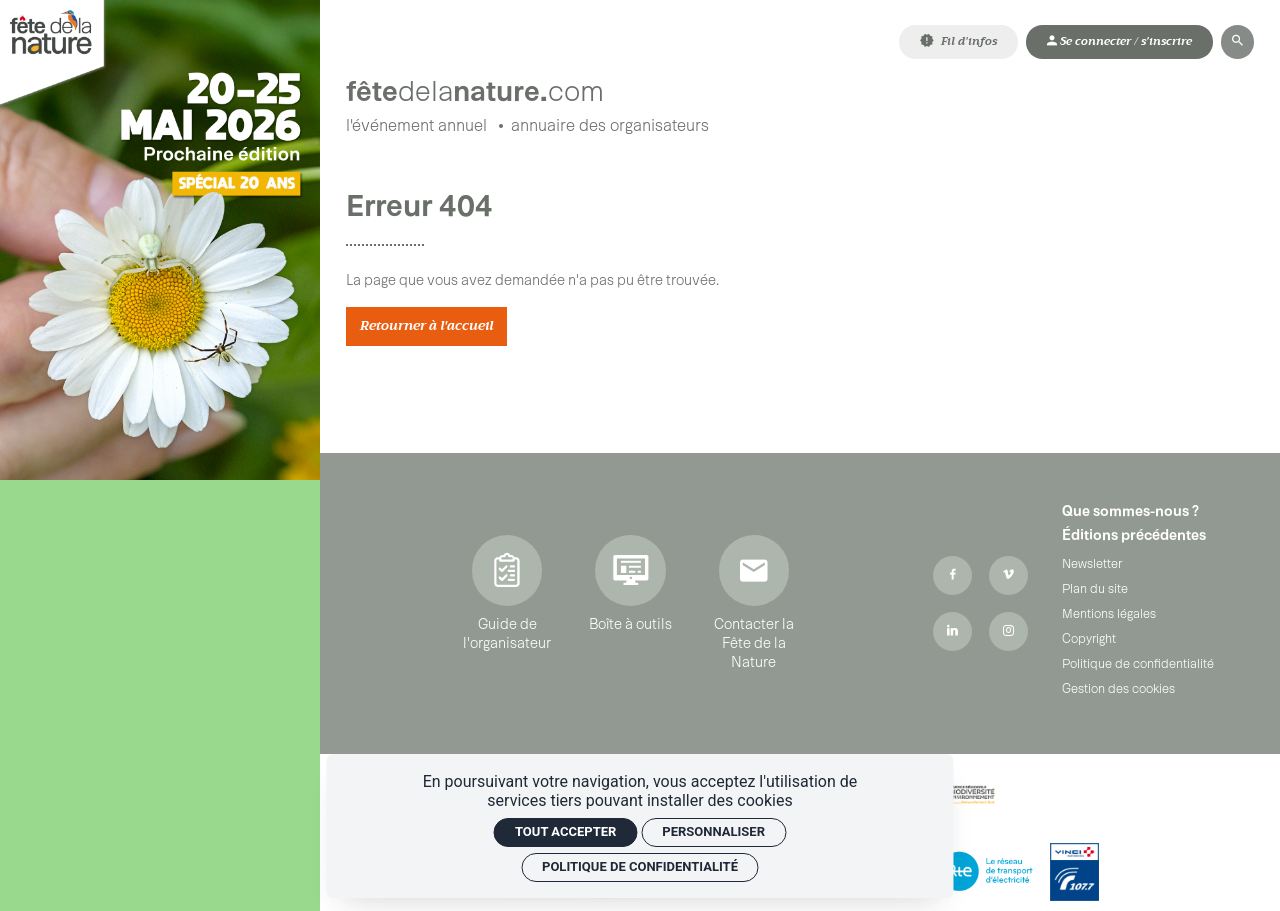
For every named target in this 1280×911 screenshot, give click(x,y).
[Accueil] (533, 86)
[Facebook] (952, 577)
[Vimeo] (1008, 577)
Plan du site (1095, 590)
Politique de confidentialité (1138, 665)
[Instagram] (1008, 633)
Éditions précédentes (1134, 536)
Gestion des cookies (1118, 690)
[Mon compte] (1119, 41)
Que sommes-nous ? (1130, 512)
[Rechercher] (1237, 41)
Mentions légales (1109, 615)
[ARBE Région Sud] (962, 796)
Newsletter (1092, 565)
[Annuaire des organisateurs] (610, 128)
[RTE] (986, 873)
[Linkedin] (952, 633)
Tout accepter (565, 831)
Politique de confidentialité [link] (640, 866)
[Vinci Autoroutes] (1074, 874)
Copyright (1089, 640)
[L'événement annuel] (416, 128)
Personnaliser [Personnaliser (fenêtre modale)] (713, 831)
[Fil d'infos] (958, 41)
